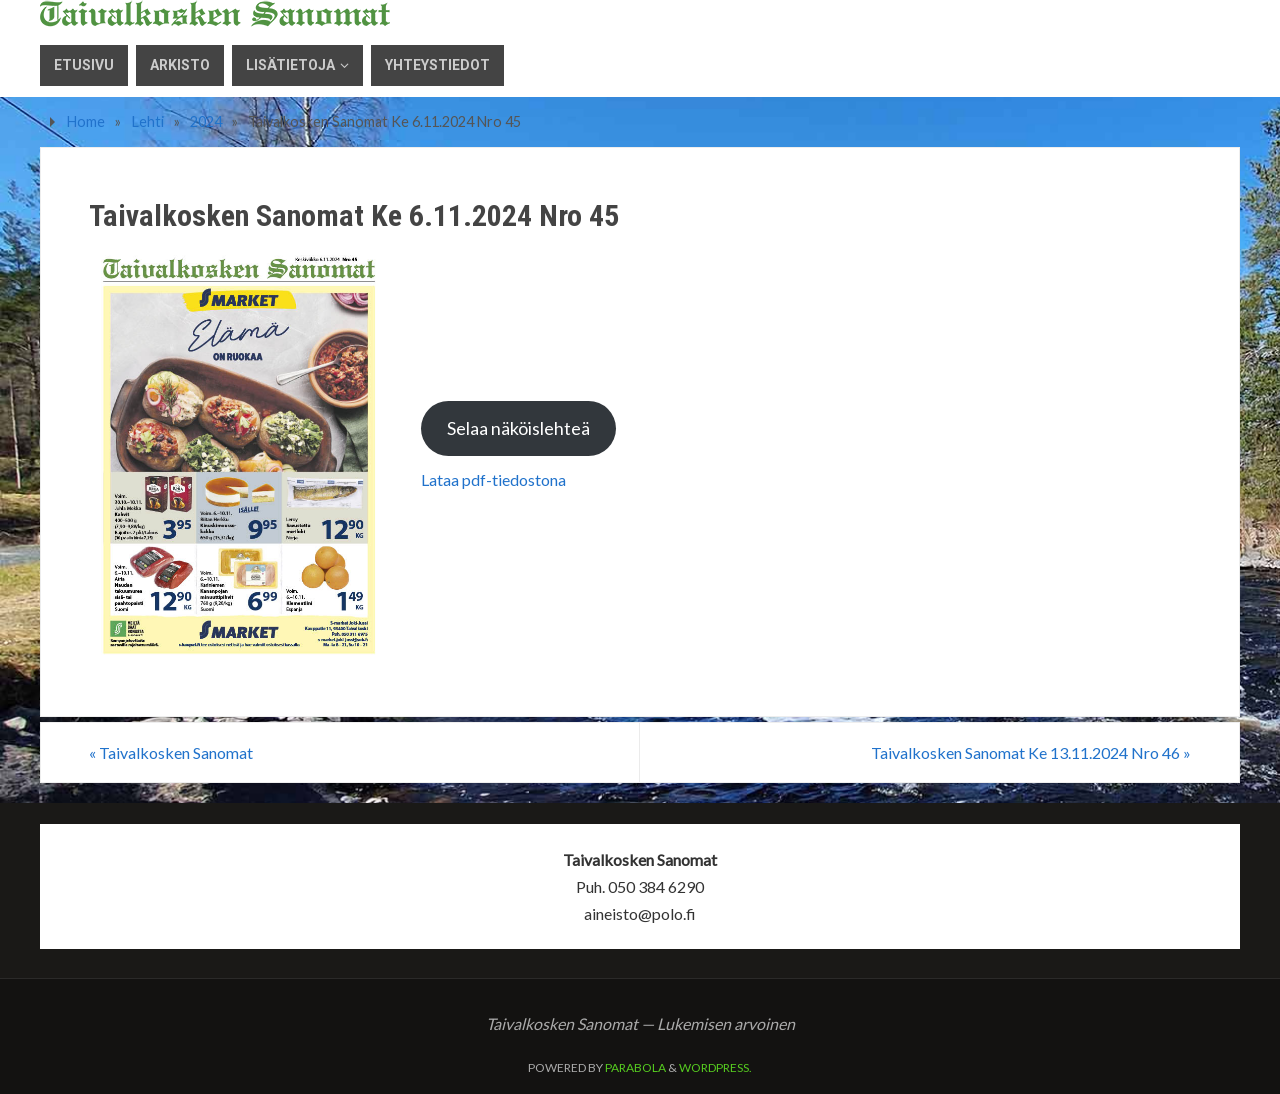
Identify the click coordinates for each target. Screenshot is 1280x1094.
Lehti (148, 121)
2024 (206, 121)
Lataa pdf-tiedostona (493, 479)
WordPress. (715, 1067)
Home (86, 121)
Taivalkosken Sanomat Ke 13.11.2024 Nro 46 (1031, 752)
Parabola (635, 1067)
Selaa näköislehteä (518, 428)
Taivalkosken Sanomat (171, 752)
